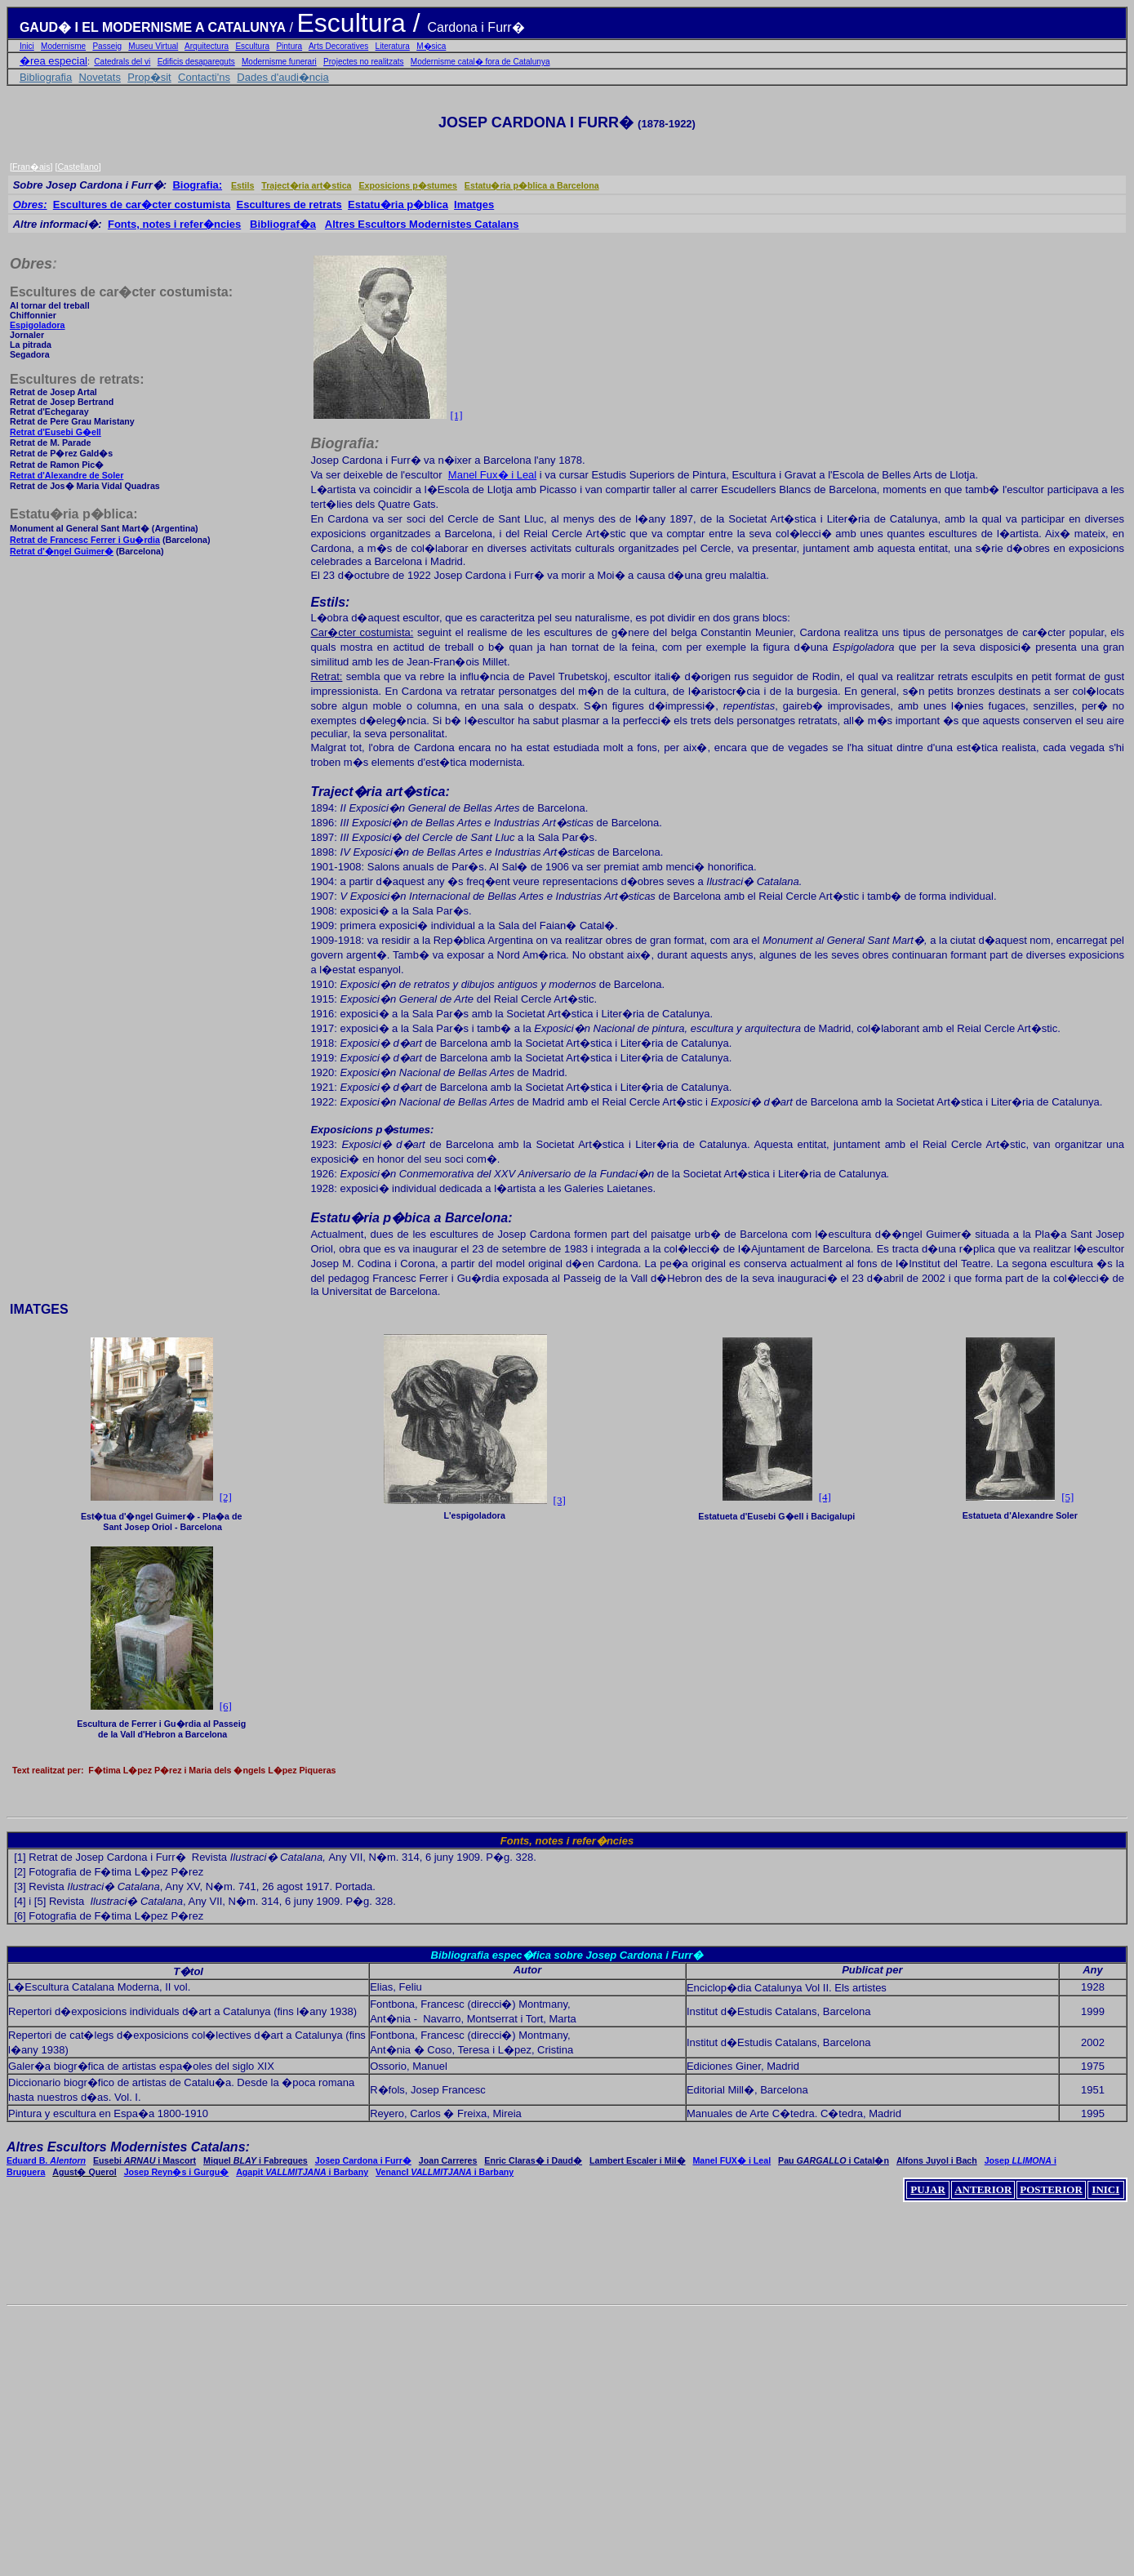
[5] (1067, 1497)
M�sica (431, 46)
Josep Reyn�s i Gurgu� (176, 2172)
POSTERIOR (1051, 2189)
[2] (19, 1872)
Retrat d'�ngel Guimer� (61, 551)
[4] (825, 1497)
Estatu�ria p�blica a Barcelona (532, 185)
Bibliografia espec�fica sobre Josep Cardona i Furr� (567, 1955)
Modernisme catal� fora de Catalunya (480, 61)
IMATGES (39, 1309)
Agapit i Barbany (302, 2172)
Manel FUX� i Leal (731, 2160)
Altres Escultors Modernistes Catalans (422, 224)
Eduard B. (46, 2160)
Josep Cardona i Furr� (363, 2160)
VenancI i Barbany (445, 2172)
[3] (560, 1500)
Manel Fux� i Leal (492, 475)
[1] (456, 415)
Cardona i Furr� (476, 27)
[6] (19, 1916)
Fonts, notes (531, 1841)
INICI (1105, 2189)
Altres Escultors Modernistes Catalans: (128, 2147)
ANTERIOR (983, 2189)
